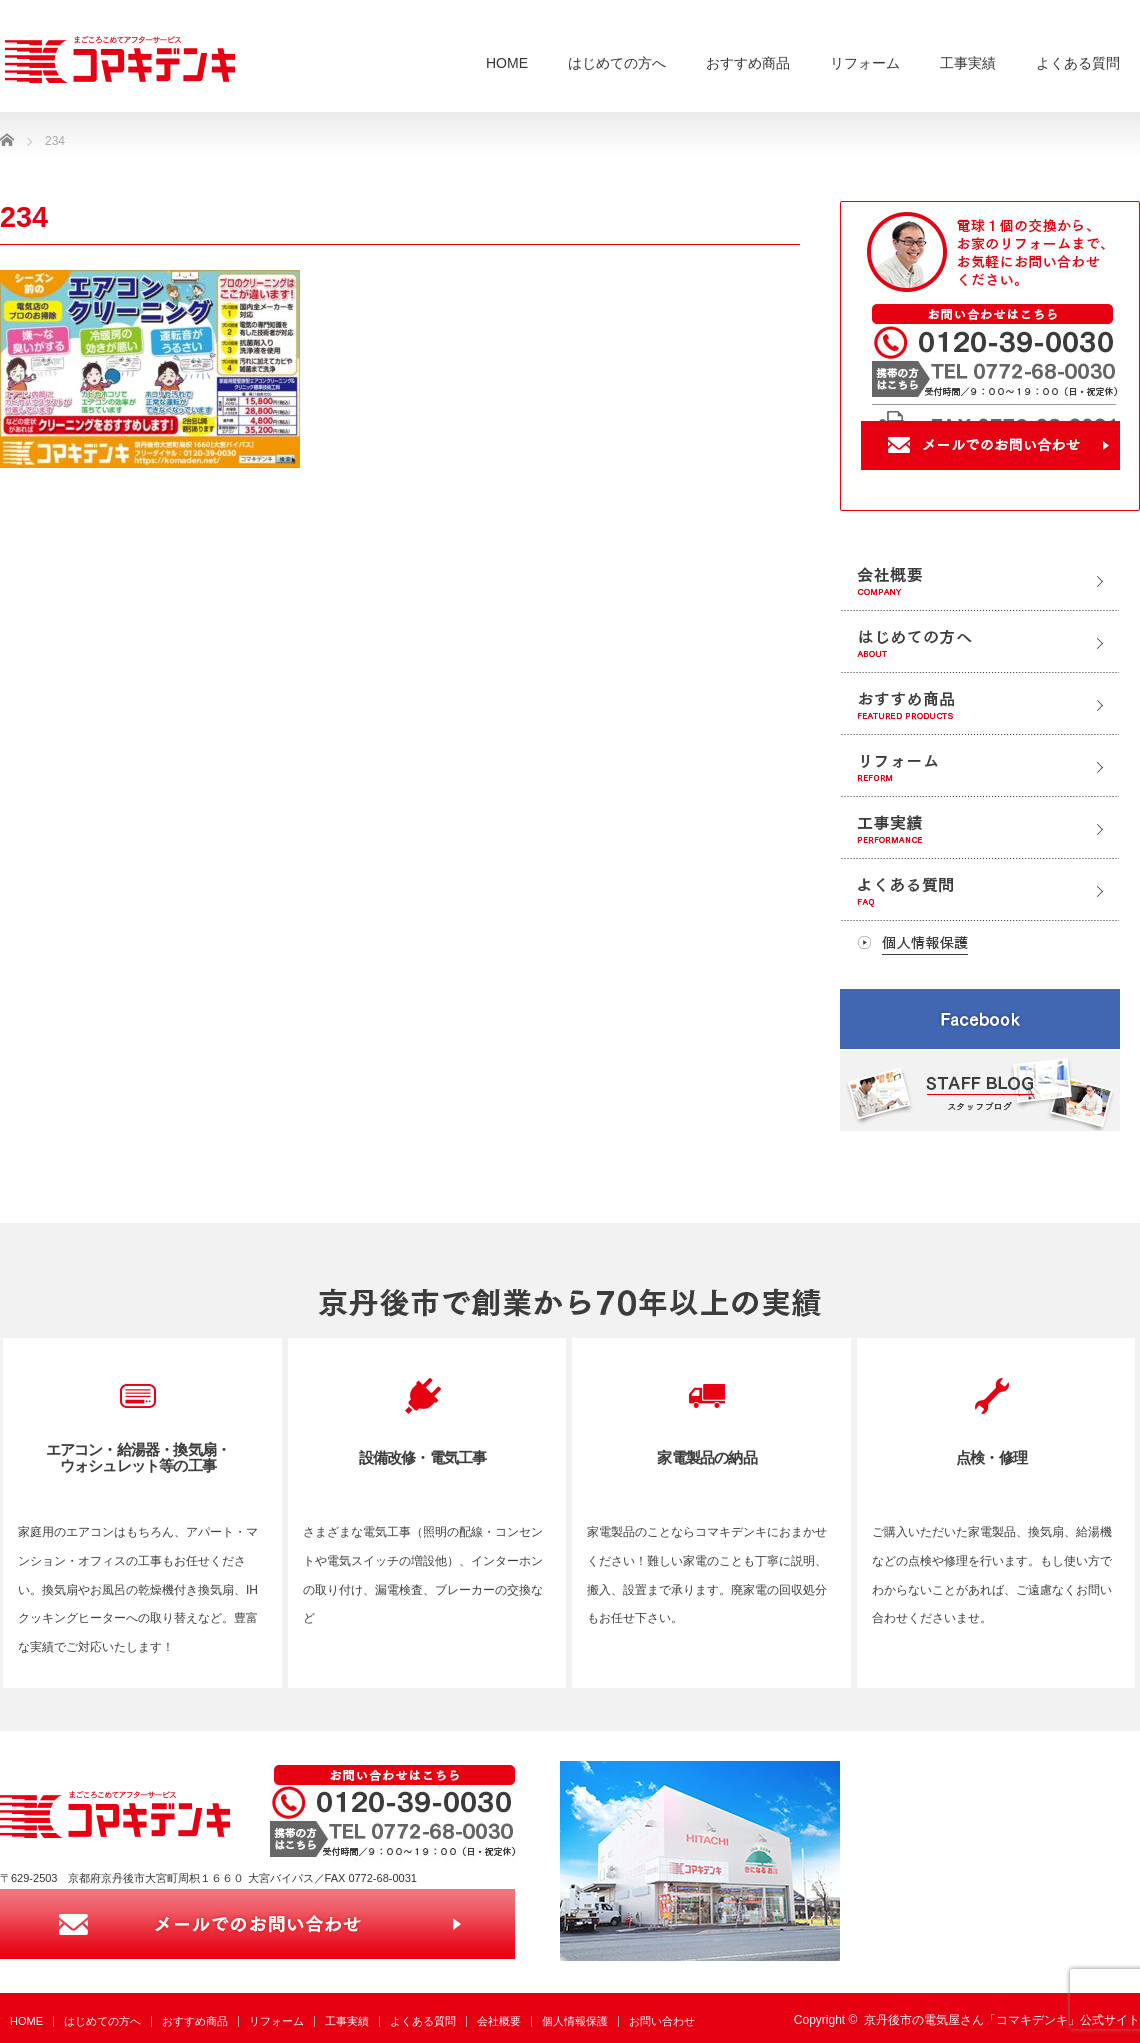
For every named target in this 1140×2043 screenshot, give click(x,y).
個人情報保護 (575, 2021)
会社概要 (499, 2021)
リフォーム (865, 63)
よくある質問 (1078, 63)
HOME (507, 63)
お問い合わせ (662, 2021)
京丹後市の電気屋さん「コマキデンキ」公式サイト (1002, 2020)
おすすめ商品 (748, 63)
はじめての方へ (617, 63)
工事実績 (968, 63)
